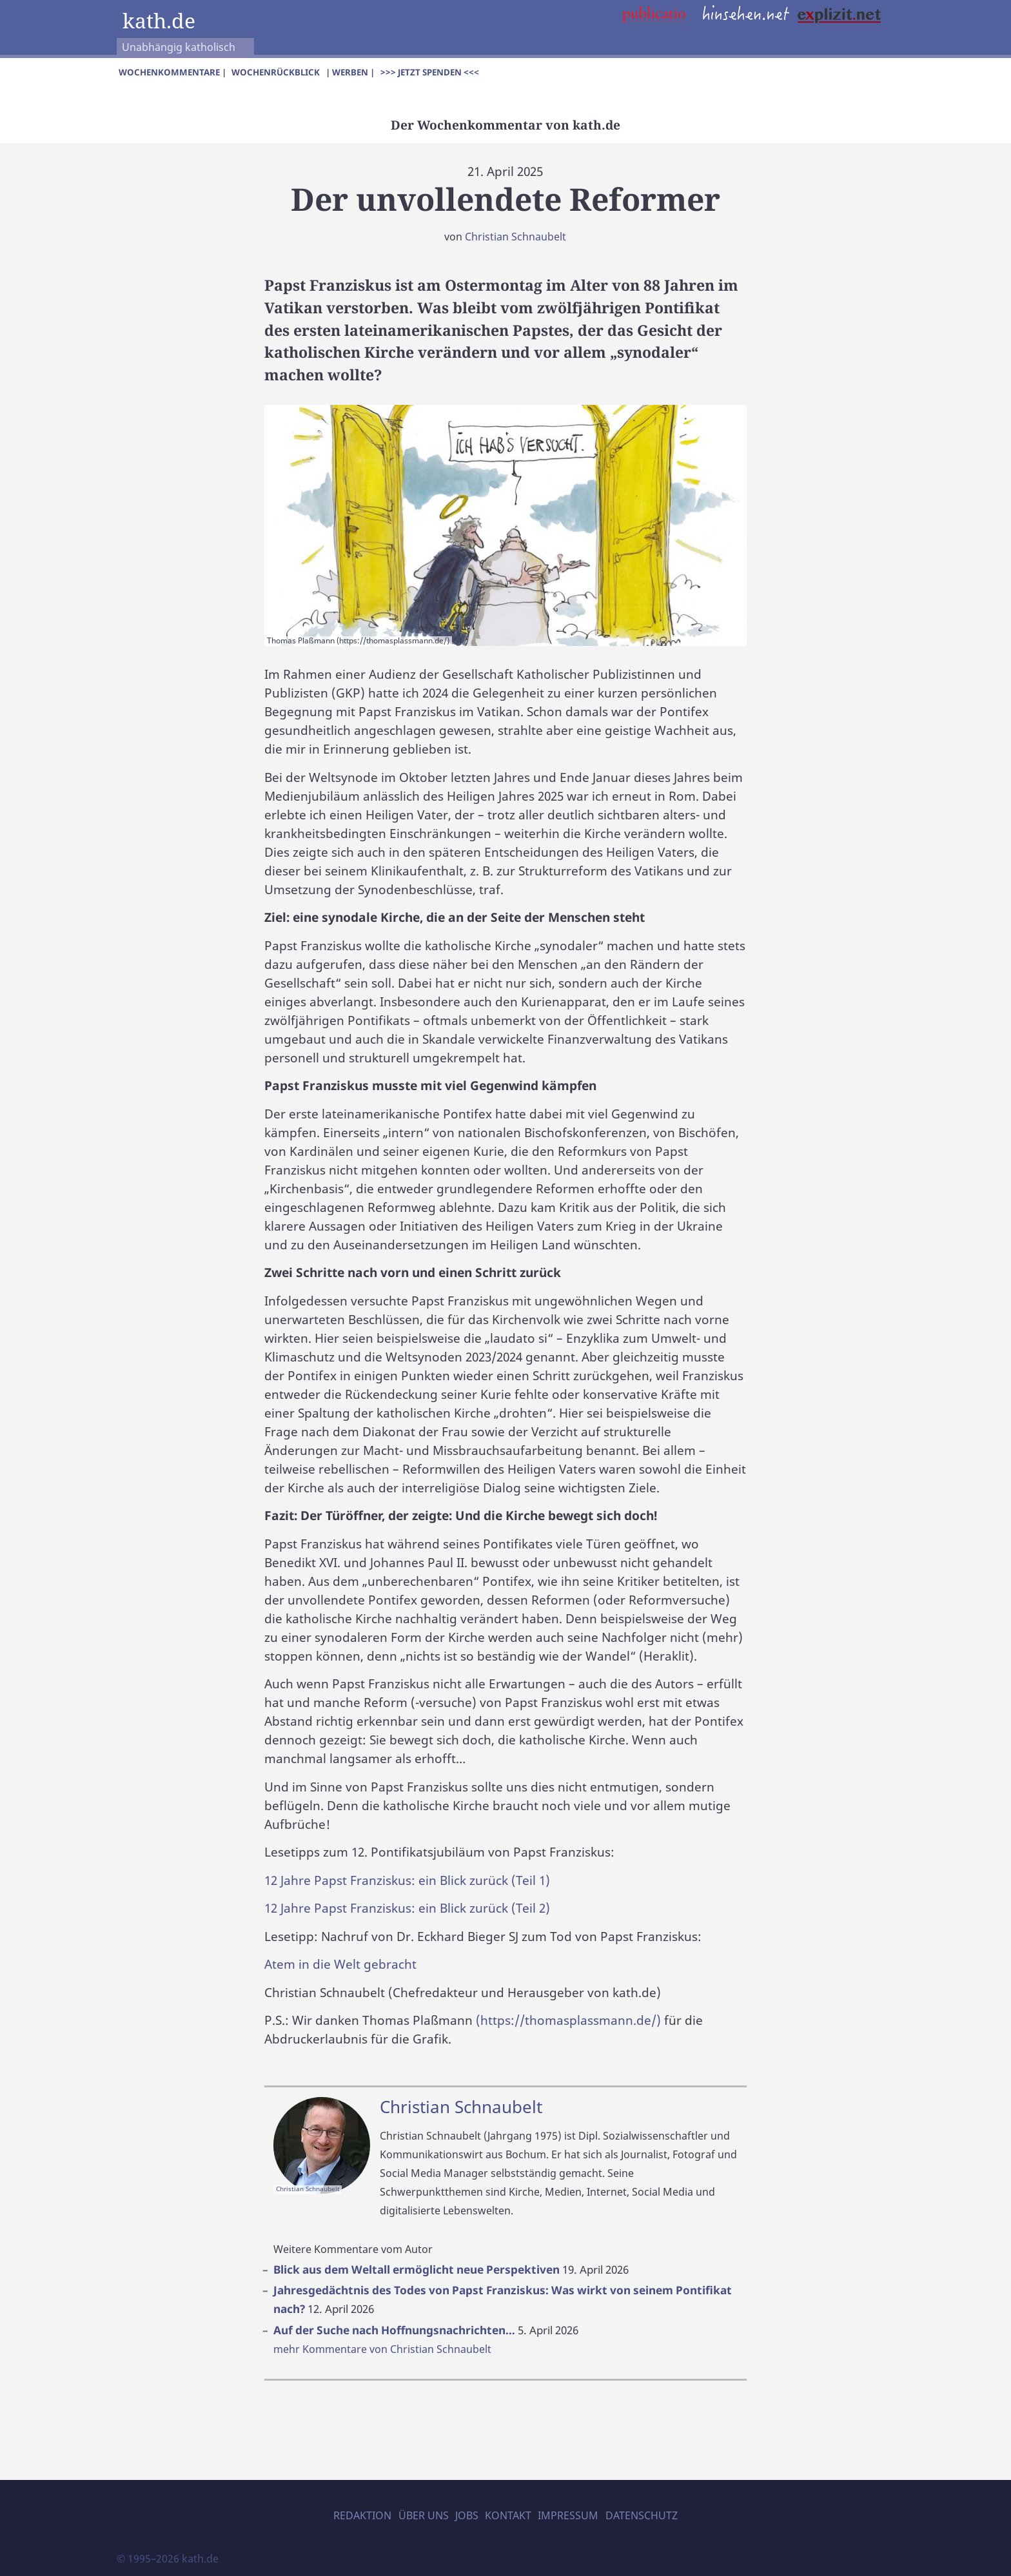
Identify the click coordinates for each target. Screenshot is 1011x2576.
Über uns (423, 2515)
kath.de (159, 20)
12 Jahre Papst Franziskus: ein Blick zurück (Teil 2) (407, 1908)
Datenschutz (641, 2515)
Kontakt (508, 2515)
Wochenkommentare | (172, 72)
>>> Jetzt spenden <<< (429, 72)
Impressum (568, 2515)
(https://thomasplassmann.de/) (568, 2020)
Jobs (466, 2515)
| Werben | (350, 72)
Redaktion (362, 2515)
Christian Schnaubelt (515, 236)
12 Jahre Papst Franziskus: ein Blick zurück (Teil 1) (407, 1880)
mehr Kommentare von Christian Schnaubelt (382, 2349)
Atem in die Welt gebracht (340, 1964)
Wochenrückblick (275, 72)
